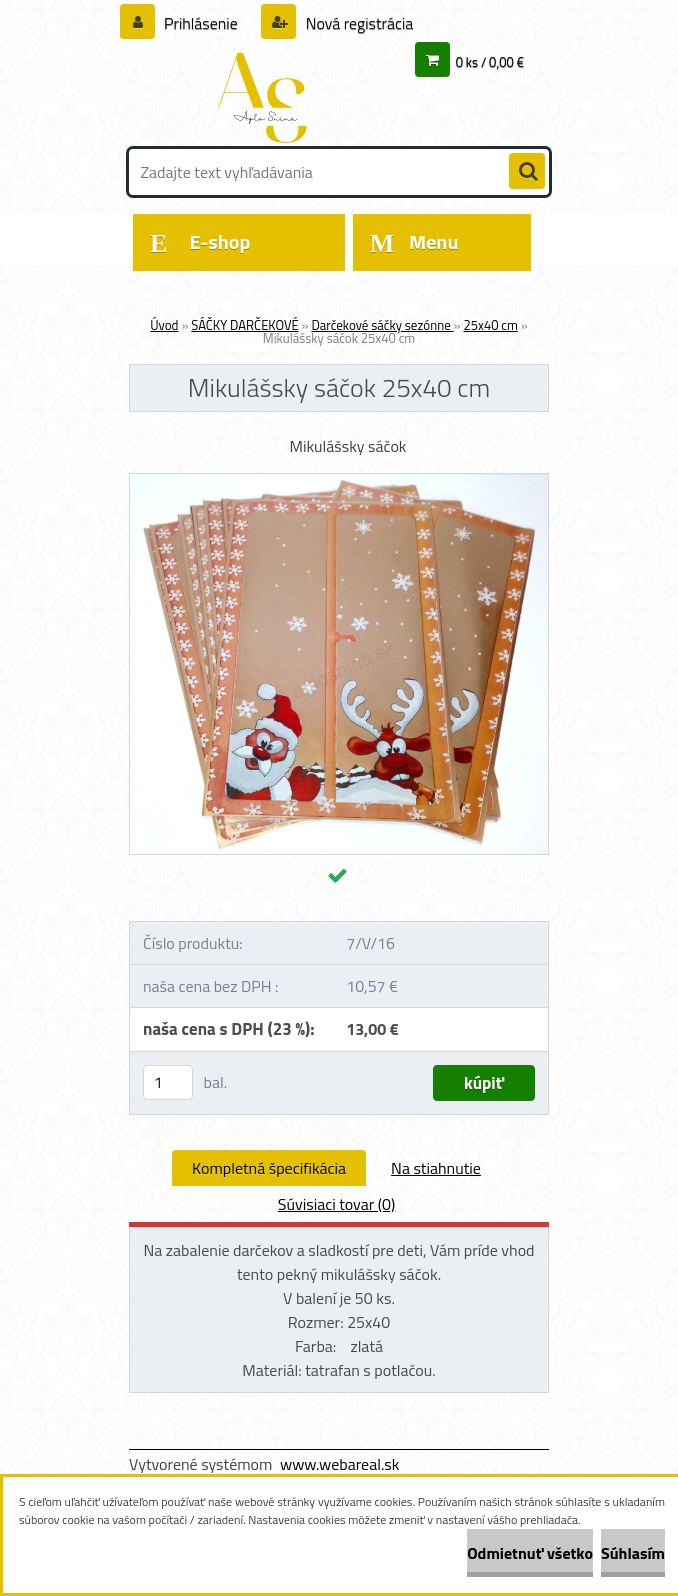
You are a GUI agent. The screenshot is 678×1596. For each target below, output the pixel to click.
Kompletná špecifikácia (269, 1168)
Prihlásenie (201, 23)
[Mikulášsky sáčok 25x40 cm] (339, 482)
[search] (527, 172)
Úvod (164, 325)
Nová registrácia (357, 23)
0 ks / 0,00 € (490, 62)
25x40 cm (490, 325)
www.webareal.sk (340, 1464)
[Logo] (266, 97)
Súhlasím (633, 1553)
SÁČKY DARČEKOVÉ (244, 325)
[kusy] (168, 1082)
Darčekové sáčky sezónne (382, 325)
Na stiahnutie (436, 1168)
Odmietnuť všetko (530, 1553)
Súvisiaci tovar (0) (336, 1204)
